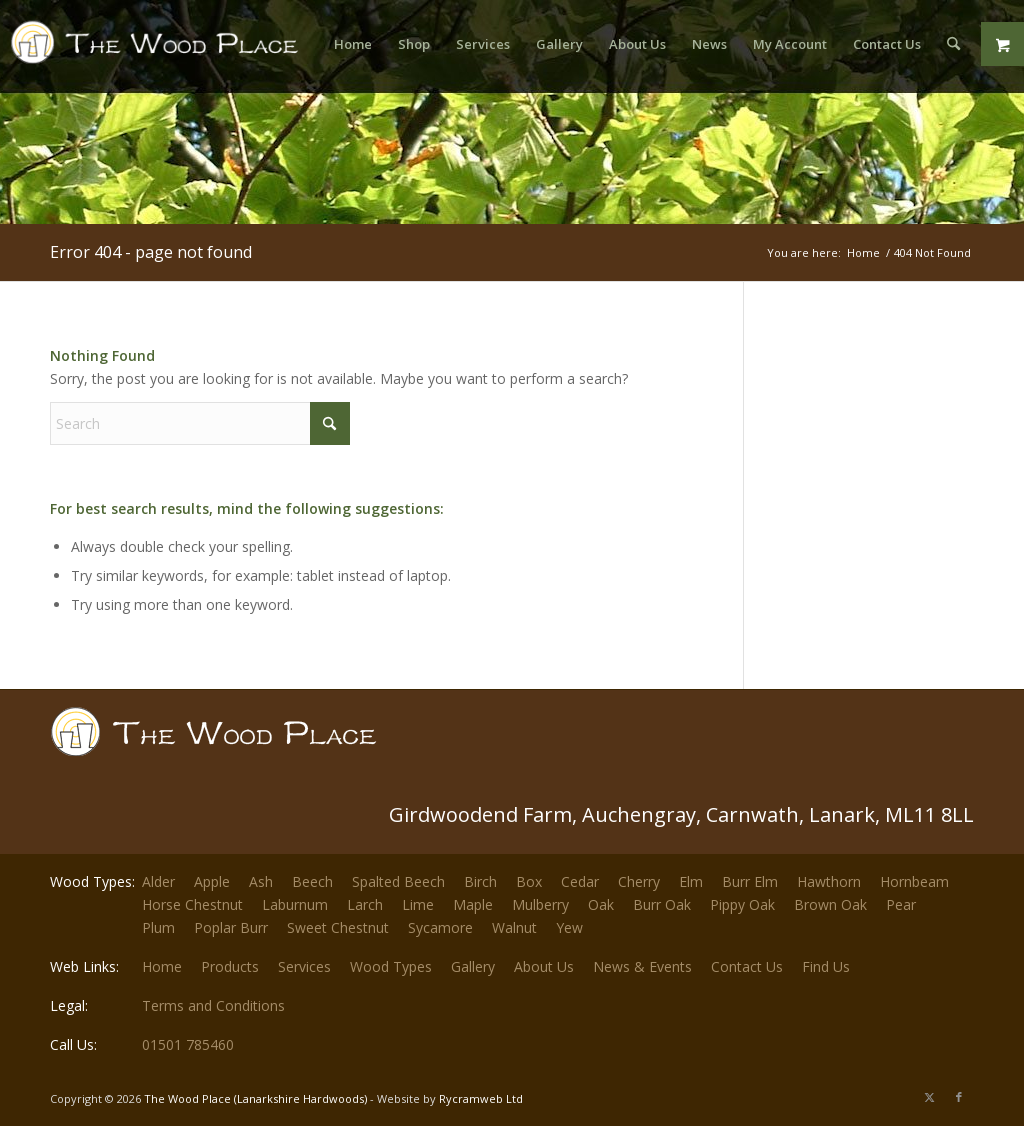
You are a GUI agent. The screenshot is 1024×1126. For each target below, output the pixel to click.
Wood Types (391, 966)
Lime (418, 904)
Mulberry (540, 904)
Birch (480, 881)
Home (162, 966)
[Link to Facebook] (959, 1097)
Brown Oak (830, 904)
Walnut (514, 927)
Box (529, 881)
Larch (365, 904)
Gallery (473, 966)
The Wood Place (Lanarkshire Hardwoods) (255, 1098)
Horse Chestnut (192, 904)
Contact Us (747, 966)
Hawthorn (829, 881)
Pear (901, 904)
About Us (544, 966)
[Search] (953, 44)
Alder (158, 881)
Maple (473, 904)
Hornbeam (914, 881)
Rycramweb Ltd (481, 1098)
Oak (601, 904)
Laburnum (295, 904)
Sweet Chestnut (338, 927)
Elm (691, 881)
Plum (158, 927)
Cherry (639, 881)
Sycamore (440, 927)
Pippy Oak (742, 904)
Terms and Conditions (213, 1005)
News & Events (642, 966)
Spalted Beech (398, 881)
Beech (312, 881)
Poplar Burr (231, 927)
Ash (261, 881)
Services (304, 966)
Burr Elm (750, 881)
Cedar (580, 881)
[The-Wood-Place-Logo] (160, 54)
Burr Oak (662, 904)
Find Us (826, 966)
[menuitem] (353, 44)
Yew (569, 927)
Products (230, 966)
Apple (212, 881)
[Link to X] (929, 1097)
